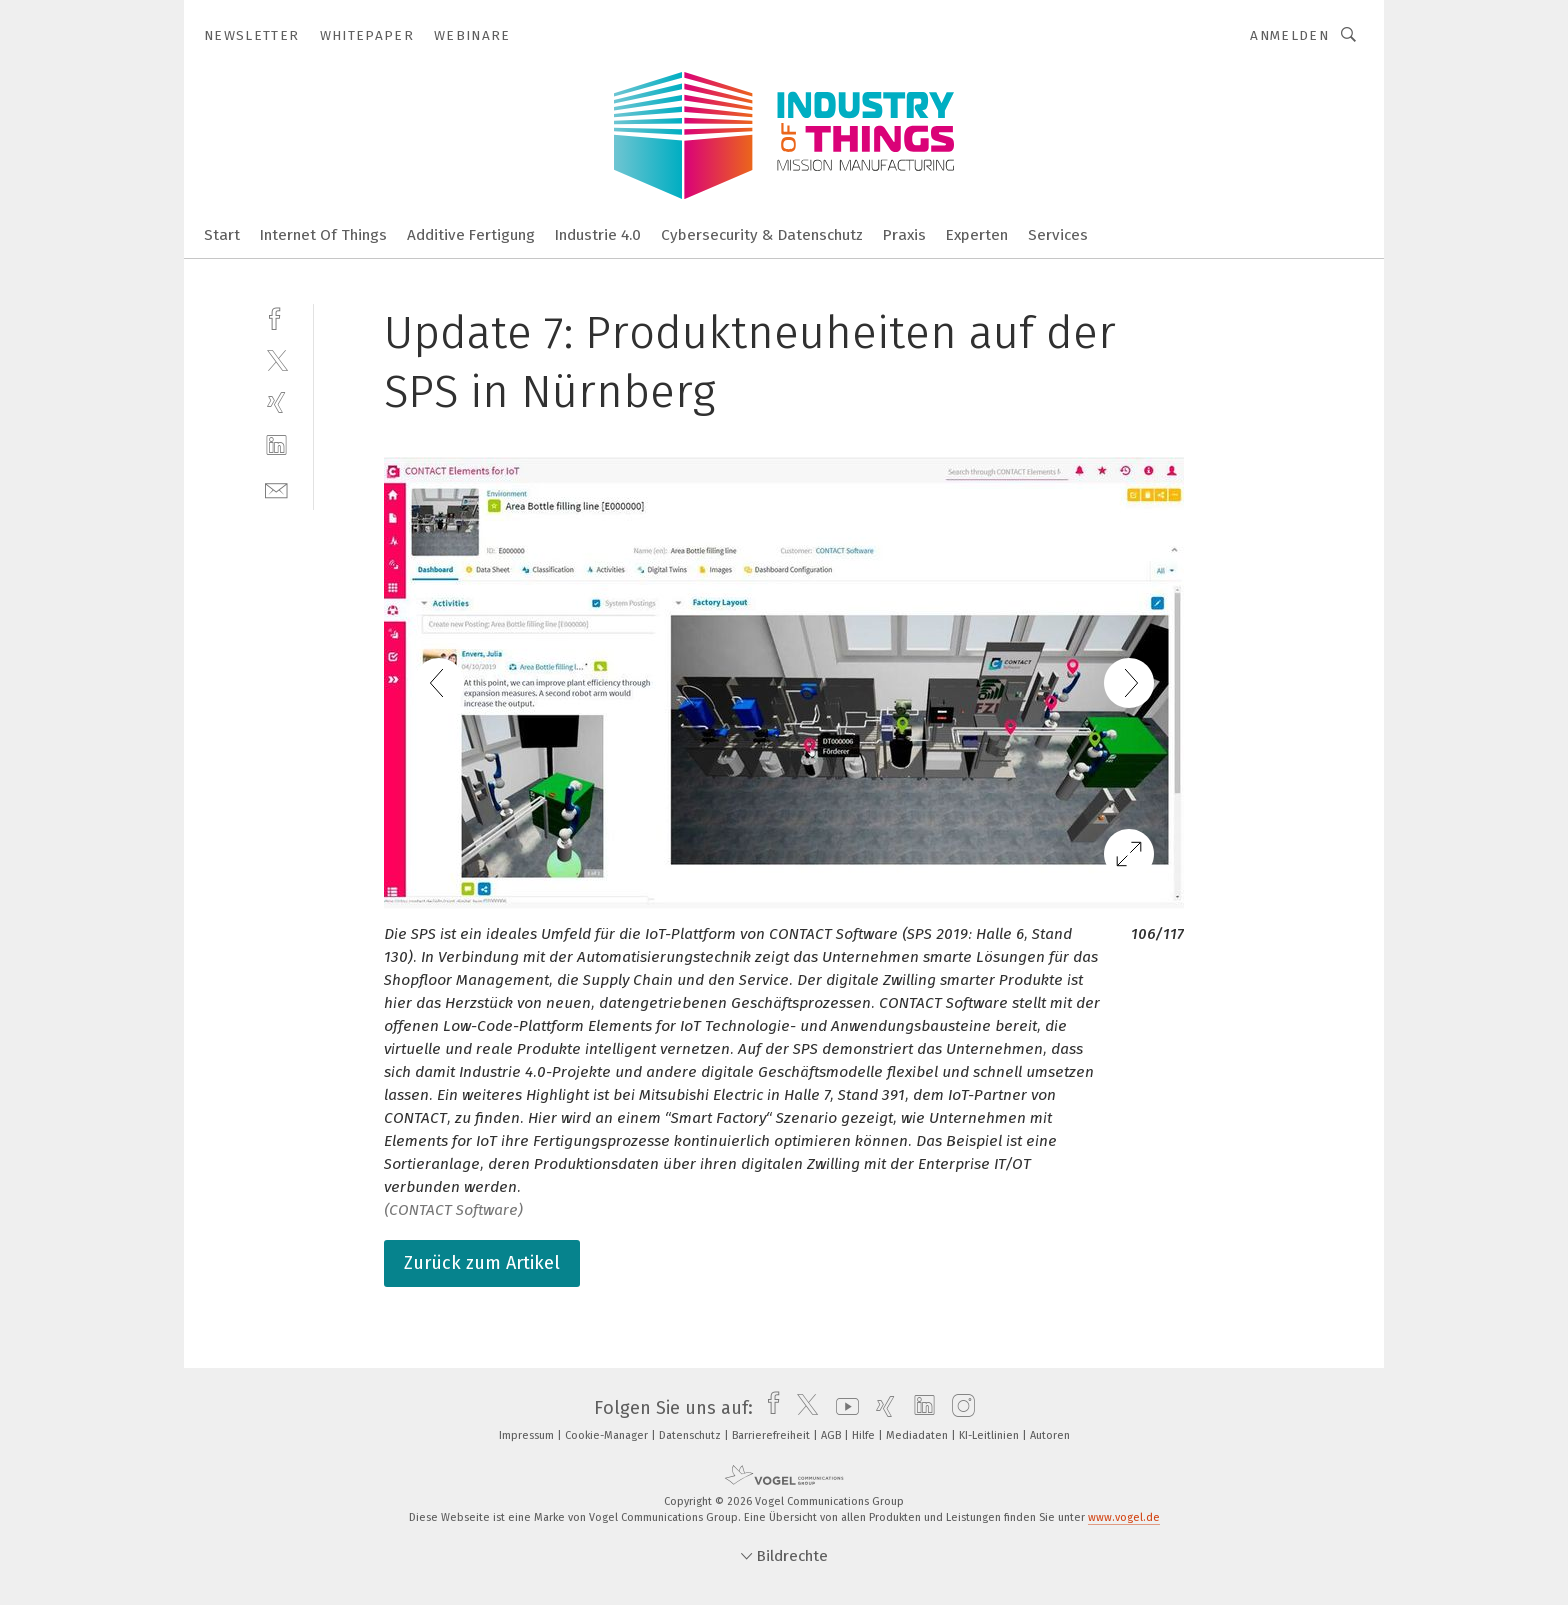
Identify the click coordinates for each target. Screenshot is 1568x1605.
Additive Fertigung (471, 235)
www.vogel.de (1124, 1517)
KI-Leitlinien (990, 1435)
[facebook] (276, 316)
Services (1058, 235)
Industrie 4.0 (598, 235)
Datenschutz (691, 1435)
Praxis (904, 235)
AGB (832, 1435)
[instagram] (958, 1408)
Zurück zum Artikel (482, 1263)
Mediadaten (918, 1435)
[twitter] (276, 359)
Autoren (1050, 1435)
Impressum (528, 1435)
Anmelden (1289, 35)
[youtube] (842, 1408)
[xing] (276, 402)
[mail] (276, 488)
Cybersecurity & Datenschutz (762, 235)
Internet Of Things (323, 235)
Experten (977, 235)
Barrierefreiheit (772, 1435)
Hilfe (865, 1435)
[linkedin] (276, 445)
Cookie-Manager (608, 1435)
